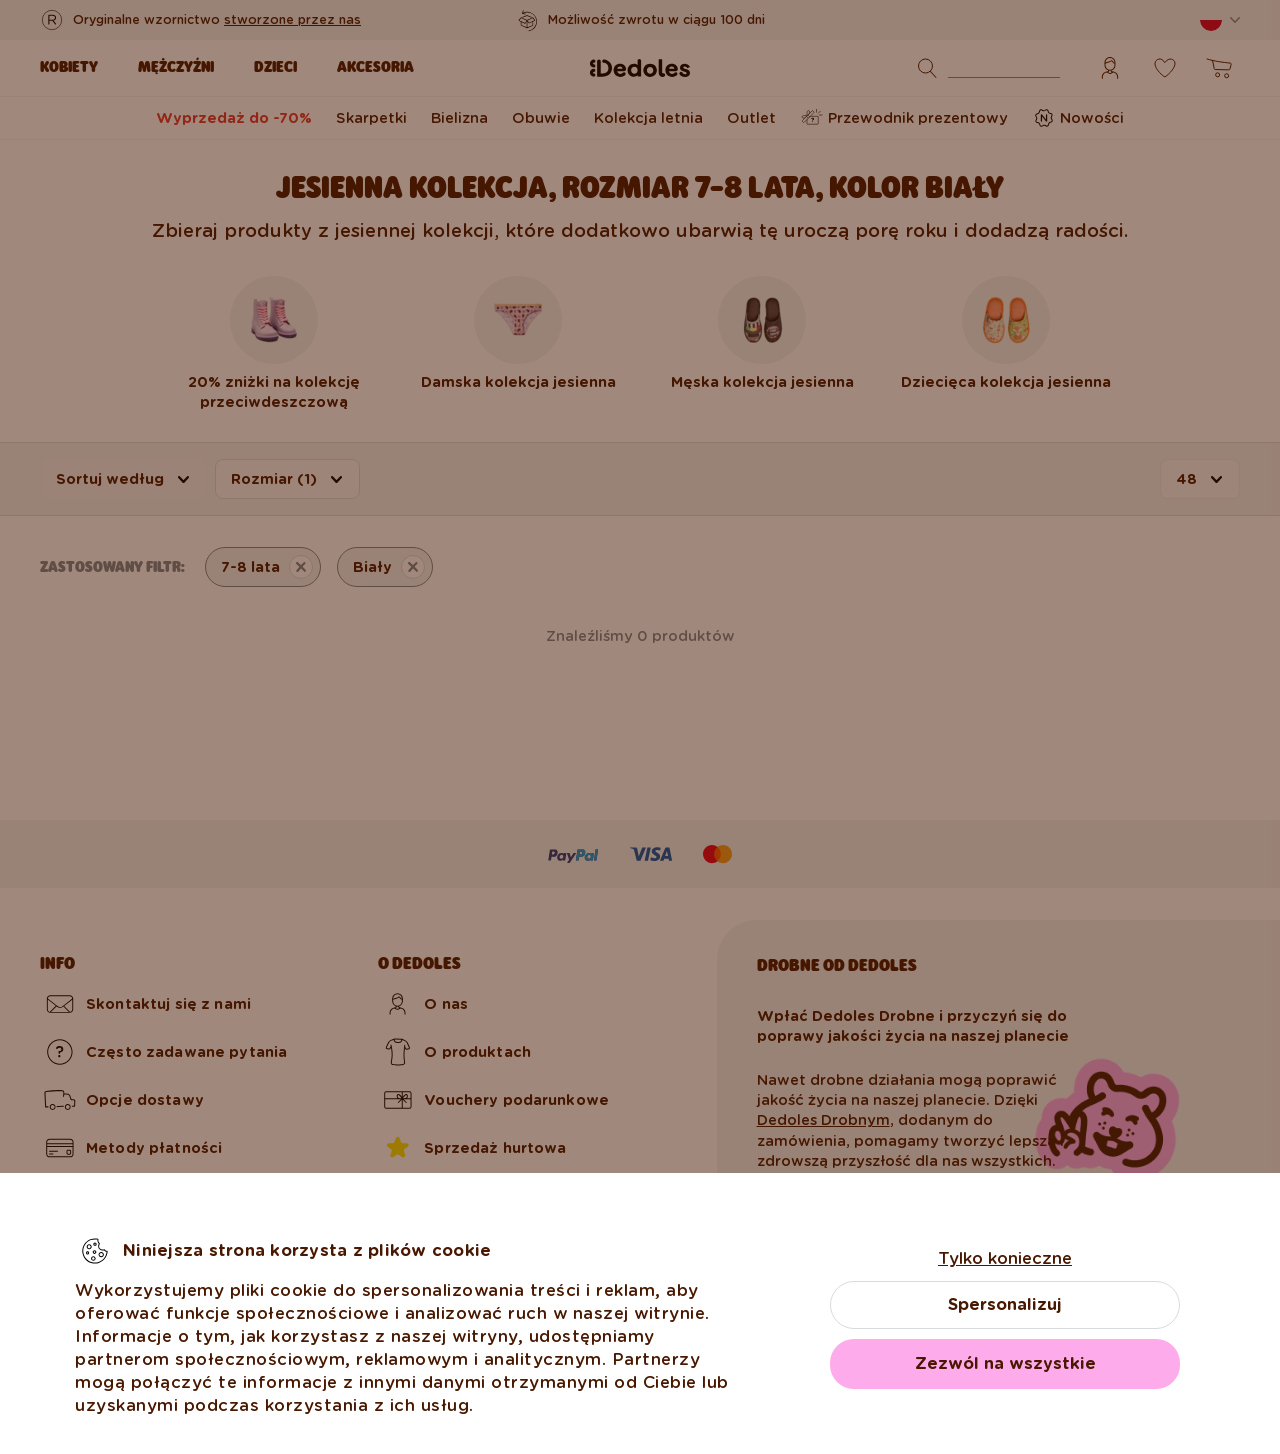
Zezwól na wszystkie (1005, 1363)
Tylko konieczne (1005, 1258)
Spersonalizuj (1005, 1304)
